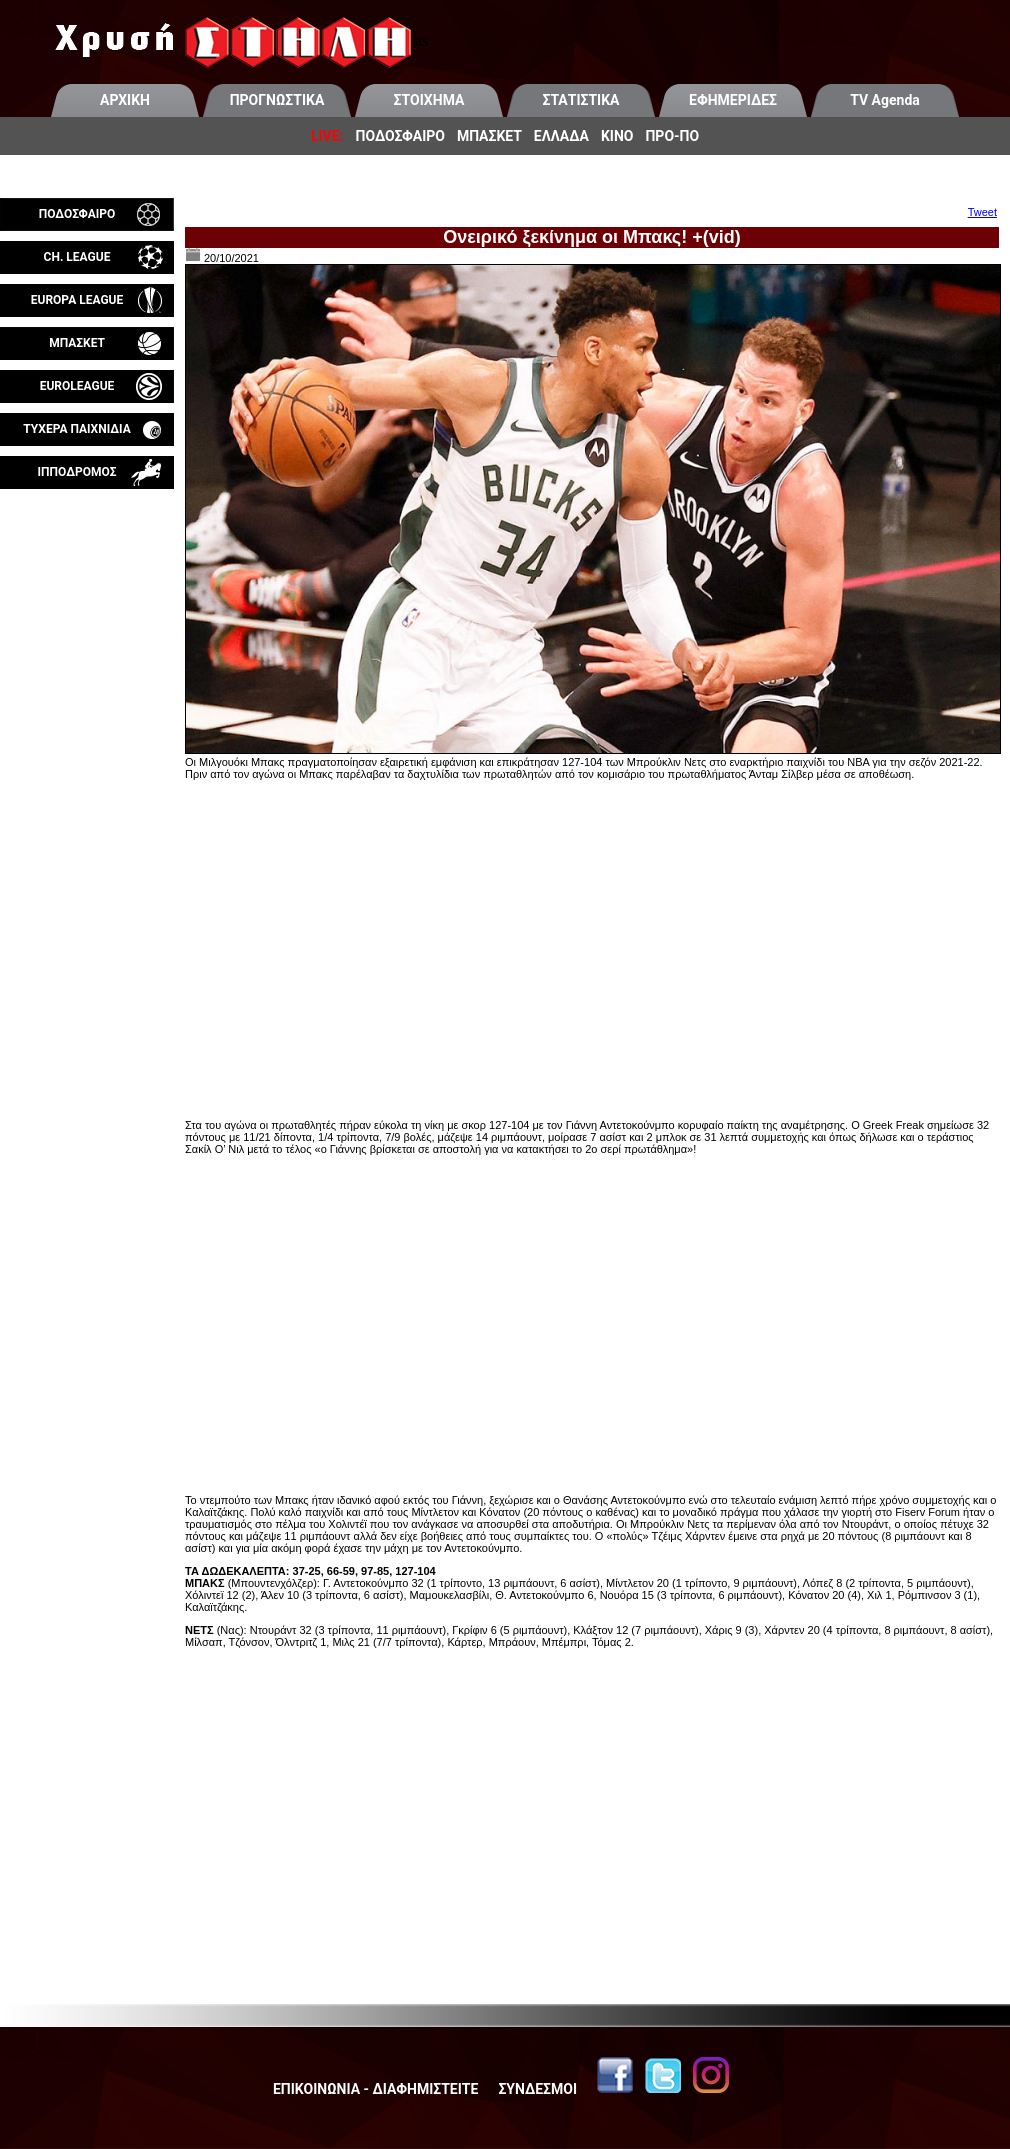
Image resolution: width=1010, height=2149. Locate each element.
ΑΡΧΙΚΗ (125, 100)
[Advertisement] (87, 724)
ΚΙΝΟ (617, 136)
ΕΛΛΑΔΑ (561, 136)
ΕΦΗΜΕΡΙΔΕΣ (733, 100)
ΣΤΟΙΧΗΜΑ (429, 100)
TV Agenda (885, 100)
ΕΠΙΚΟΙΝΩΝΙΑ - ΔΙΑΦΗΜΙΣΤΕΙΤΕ (375, 2089)
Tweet (982, 212)
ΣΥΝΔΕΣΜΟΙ (537, 2089)
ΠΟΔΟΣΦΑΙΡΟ (400, 136)
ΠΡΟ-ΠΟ (672, 136)
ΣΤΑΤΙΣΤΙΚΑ (580, 100)
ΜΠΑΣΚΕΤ (489, 136)
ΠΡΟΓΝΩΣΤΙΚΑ (277, 100)
